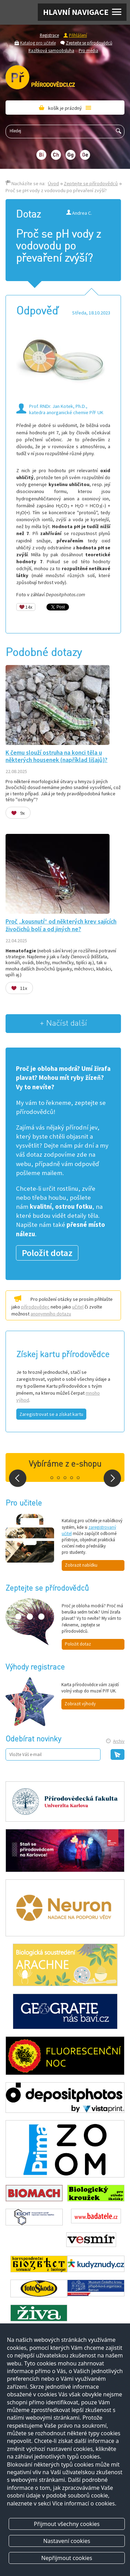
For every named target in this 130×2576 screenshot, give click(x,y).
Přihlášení (78, 35)
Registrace (49, 35)
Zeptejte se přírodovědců (89, 43)
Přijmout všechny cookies (66, 2524)
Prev (17, 1478)
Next (112, 1478)
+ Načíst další (63, 1023)
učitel (78, 1307)
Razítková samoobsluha (51, 50)
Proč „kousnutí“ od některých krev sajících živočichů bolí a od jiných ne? (61, 925)
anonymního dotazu (51, 1314)
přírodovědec (35, 1307)
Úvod (53, 183)
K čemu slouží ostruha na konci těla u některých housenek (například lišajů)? (56, 756)
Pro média (88, 50)
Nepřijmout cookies (66, 2558)
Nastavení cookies (66, 2541)
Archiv (118, 1741)
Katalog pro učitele (38, 43)
